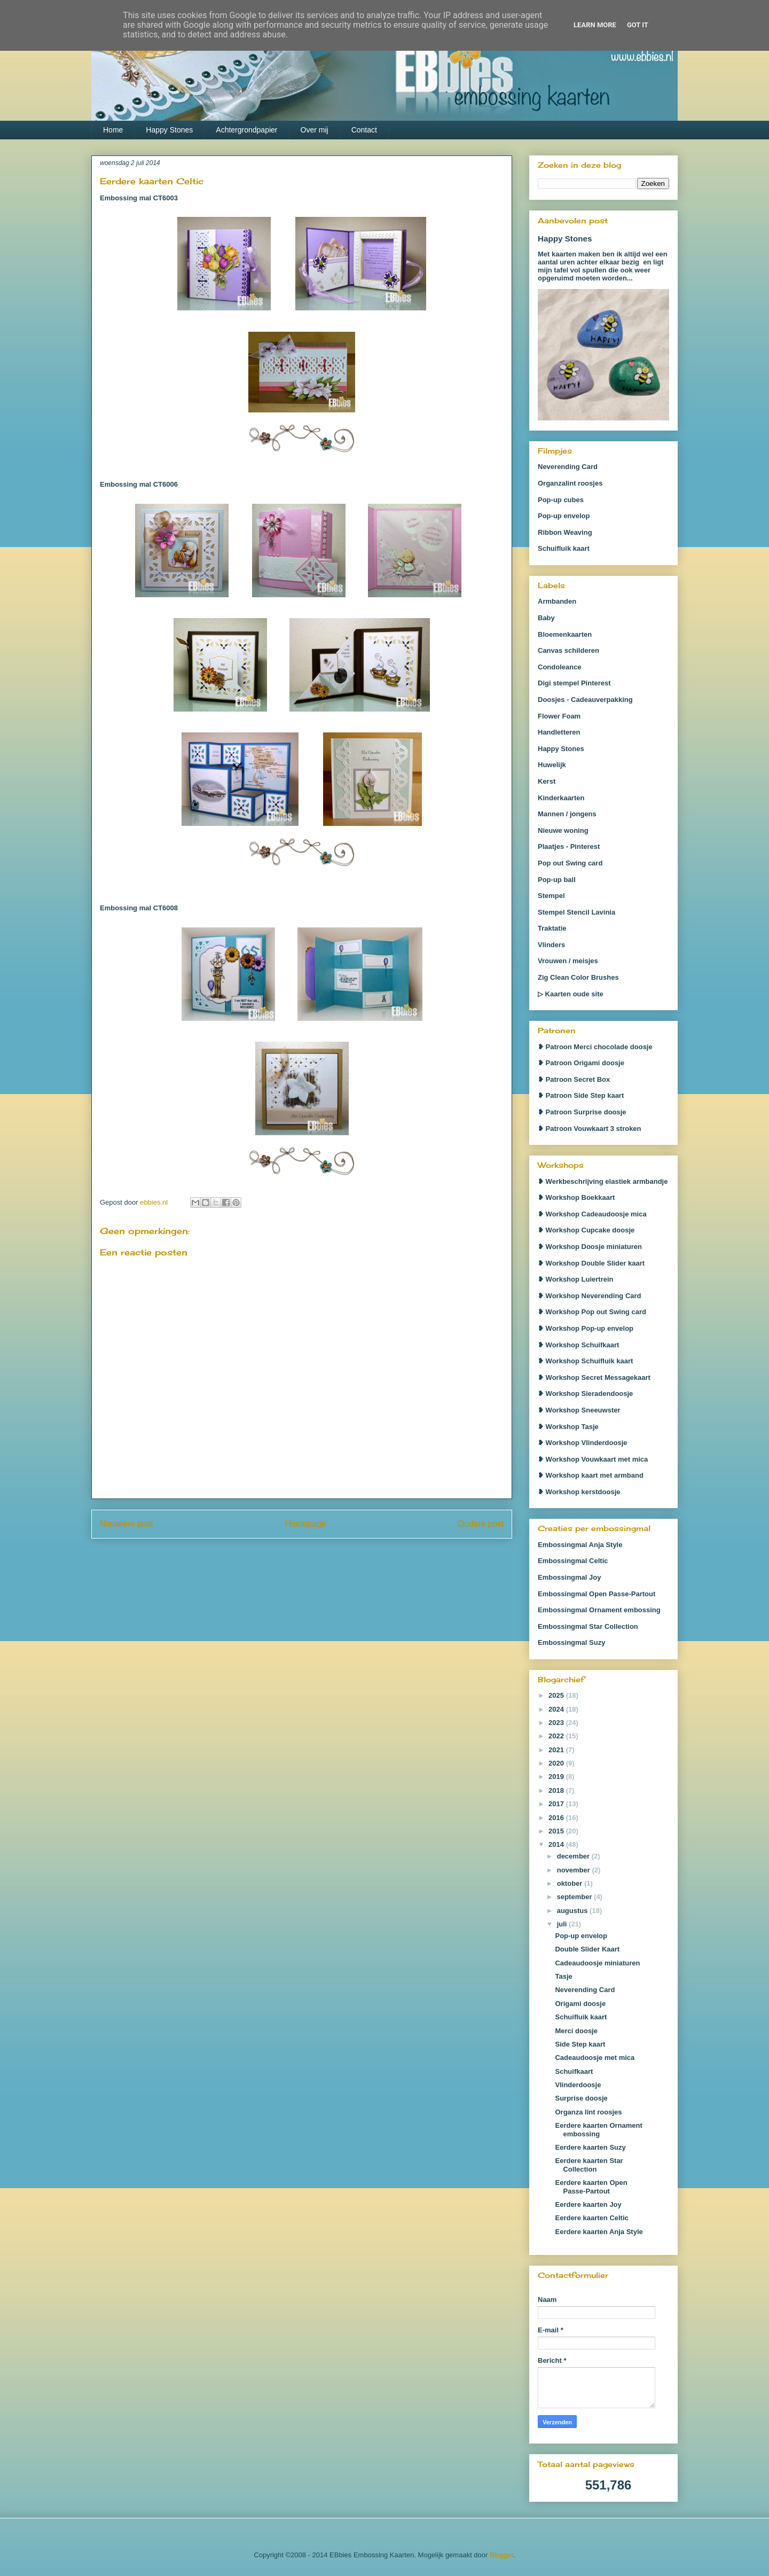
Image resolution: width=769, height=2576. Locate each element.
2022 (557, 1736)
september (575, 1897)
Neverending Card (568, 467)
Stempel (551, 896)
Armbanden (557, 601)
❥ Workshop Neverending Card (589, 1296)
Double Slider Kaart (587, 1949)
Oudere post (481, 1523)
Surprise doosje (581, 2098)
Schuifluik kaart (564, 548)
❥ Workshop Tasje (568, 1427)
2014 (557, 1844)
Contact (364, 130)
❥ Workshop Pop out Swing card (592, 1312)
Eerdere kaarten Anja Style (598, 2232)
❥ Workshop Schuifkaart (578, 1345)
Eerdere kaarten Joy (588, 2204)
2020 (557, 1763)
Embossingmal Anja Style (580, 1545)
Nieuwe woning (563, 830)
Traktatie (552, 928)
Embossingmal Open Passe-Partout (596, 1594)
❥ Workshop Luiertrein (576, 1279)
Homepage (305, 1523)
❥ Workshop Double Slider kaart (591, 1263)
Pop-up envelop (564, 516)
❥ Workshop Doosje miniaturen (590, 1247)
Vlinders (551, 945)
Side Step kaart (580, 2044)
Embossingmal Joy (569, 1577)
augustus (573, 1911)
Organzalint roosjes (570, 483)
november (574, 1870)
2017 (557, 1804)
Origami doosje (580, 2004)
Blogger (501, 2555)
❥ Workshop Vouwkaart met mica (593, 1459)
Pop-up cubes (561, 500)
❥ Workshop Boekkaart (576, 1197)
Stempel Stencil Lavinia (576, 912)
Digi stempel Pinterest (574, 683)
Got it (637, 25)
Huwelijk (552, 765)
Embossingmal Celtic (573, 1561)
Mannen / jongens (567, 814)
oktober (570, 1883)
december (574, 1856)
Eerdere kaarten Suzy (590, 2147)
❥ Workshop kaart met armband (591, 1475)
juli (563, 1924)
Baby (546, 618)
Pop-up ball (557, 880)
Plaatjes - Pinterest (569, 846)
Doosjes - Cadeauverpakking (585, 700)
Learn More (595, 25)
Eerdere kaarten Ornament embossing (598, 2129)
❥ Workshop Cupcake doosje (586, 1230)
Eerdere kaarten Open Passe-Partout (591, 2187)
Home (113, 130)
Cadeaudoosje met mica (594, 2058)
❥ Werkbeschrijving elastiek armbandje (603, 1181)
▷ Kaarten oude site (570, 994)
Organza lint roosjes (588, 2112)
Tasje (563, 1976)
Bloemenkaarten (565, 634)
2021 (557, 1750)
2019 (557, 1777)
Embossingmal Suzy (571, 1642)
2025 (557, 1695)
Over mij (314, 130)
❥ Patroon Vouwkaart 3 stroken (589, 1129)
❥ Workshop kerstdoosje (579, 1492)
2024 (557, 1709)
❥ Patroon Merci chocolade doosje (595, 1047)
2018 (557, 1790)
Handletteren (559, 732)
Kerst (546, 781)
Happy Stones (169, 130)
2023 (557, 1723)
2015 (557, 1831)
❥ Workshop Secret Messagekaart (594, 1377)
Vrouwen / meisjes (568, 961)
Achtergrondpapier (246, 130)
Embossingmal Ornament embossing (599, 1610)
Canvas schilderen (568, 650)
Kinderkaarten (561, 798)
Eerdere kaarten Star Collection (589, 2165)
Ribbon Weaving (565, 532)
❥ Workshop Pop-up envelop (585, 1328)
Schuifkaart (574, 2071)
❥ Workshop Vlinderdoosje (582, 1443)
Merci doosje (576, 2031)
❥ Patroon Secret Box (574, 1079)
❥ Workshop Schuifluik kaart (585, 1361)
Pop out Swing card (570, 863)
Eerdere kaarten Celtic (591, 2218)
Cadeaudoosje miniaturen (597, 1963)
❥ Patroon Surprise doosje (582, 1112)
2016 (557, 1818)
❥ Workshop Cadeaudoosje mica (592, 1214)
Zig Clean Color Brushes (578, 977)
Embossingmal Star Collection (588, 1626)
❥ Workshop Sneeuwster (579, 1410)
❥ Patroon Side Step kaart (581, 1095)
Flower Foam (559, 716)
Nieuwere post (126, 1523)
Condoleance (560, 667)
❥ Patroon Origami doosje (581, 1063)
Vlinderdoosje (578, 2085)
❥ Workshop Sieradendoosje (585, 1394)
